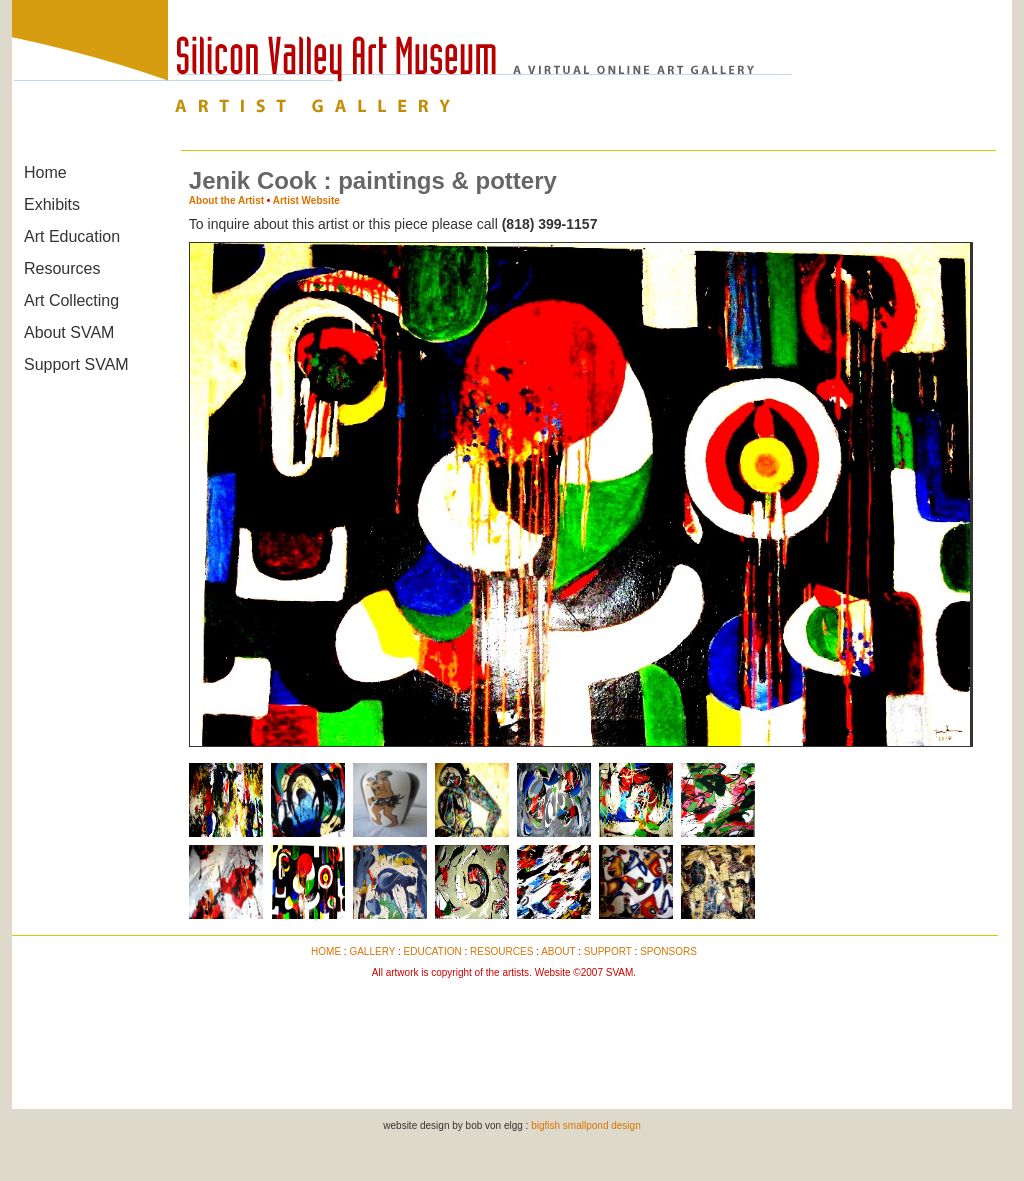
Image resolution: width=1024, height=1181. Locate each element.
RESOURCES (501, 951)
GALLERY (372, 951)
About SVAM (69, 332)
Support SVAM (76, 364)
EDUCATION (433, 951)
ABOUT (558, 951)
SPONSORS (668, 951)
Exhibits (52, 204)
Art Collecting (71, 300)
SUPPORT (608, 951)
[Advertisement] (504, 1033)
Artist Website (306, 200)
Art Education (72, 236)
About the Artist (226, 200)
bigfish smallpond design (586, 1125)
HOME (326, 951)
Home (45, 172)
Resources (62, 268)
